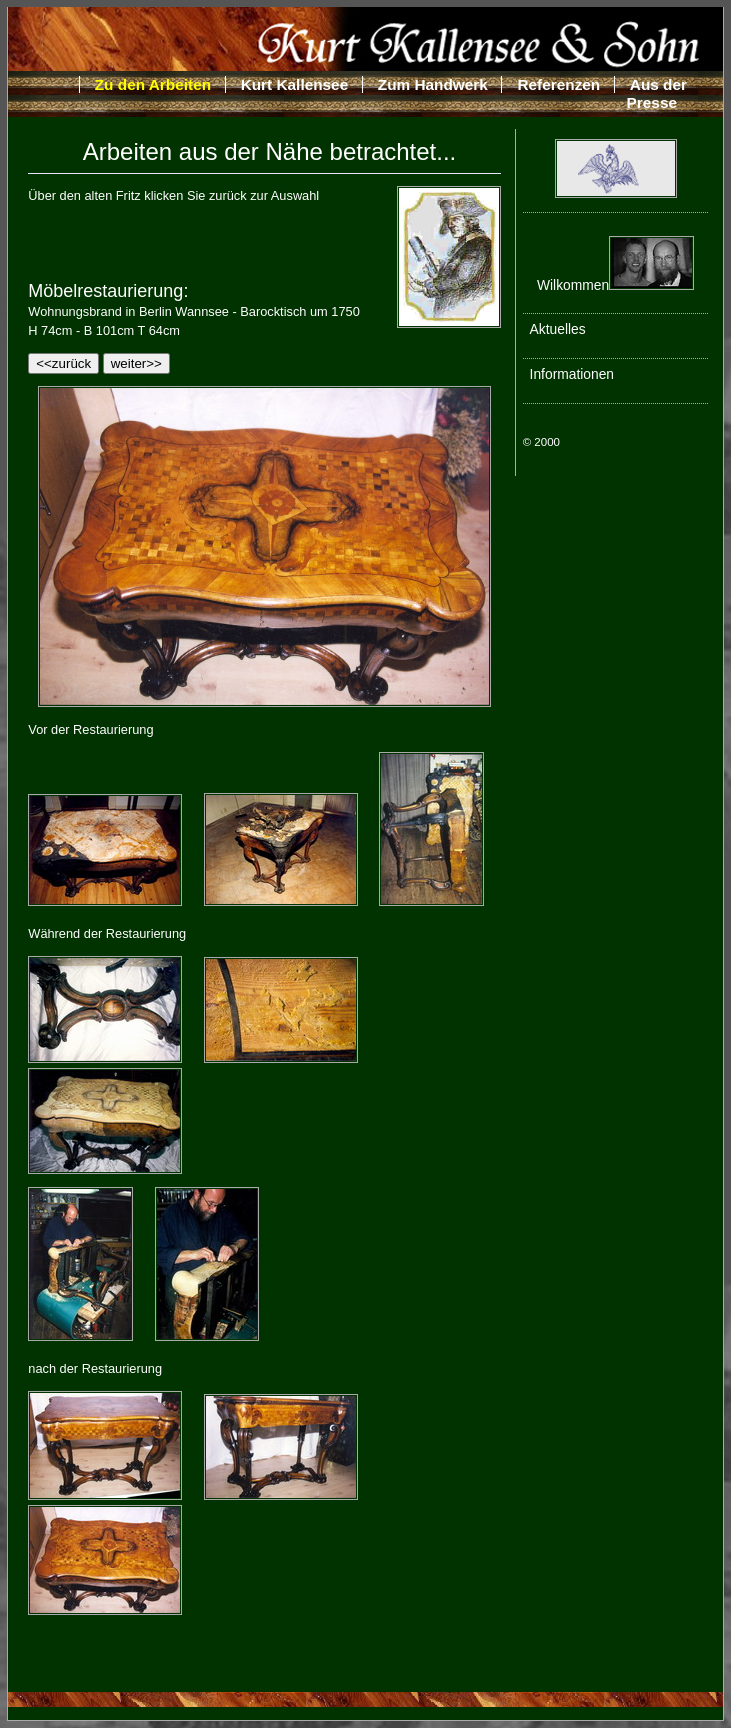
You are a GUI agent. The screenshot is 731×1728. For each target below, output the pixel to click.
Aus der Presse (657, 93)
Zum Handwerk (433, 84)
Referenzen (558, 84)
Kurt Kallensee (295, 84)
